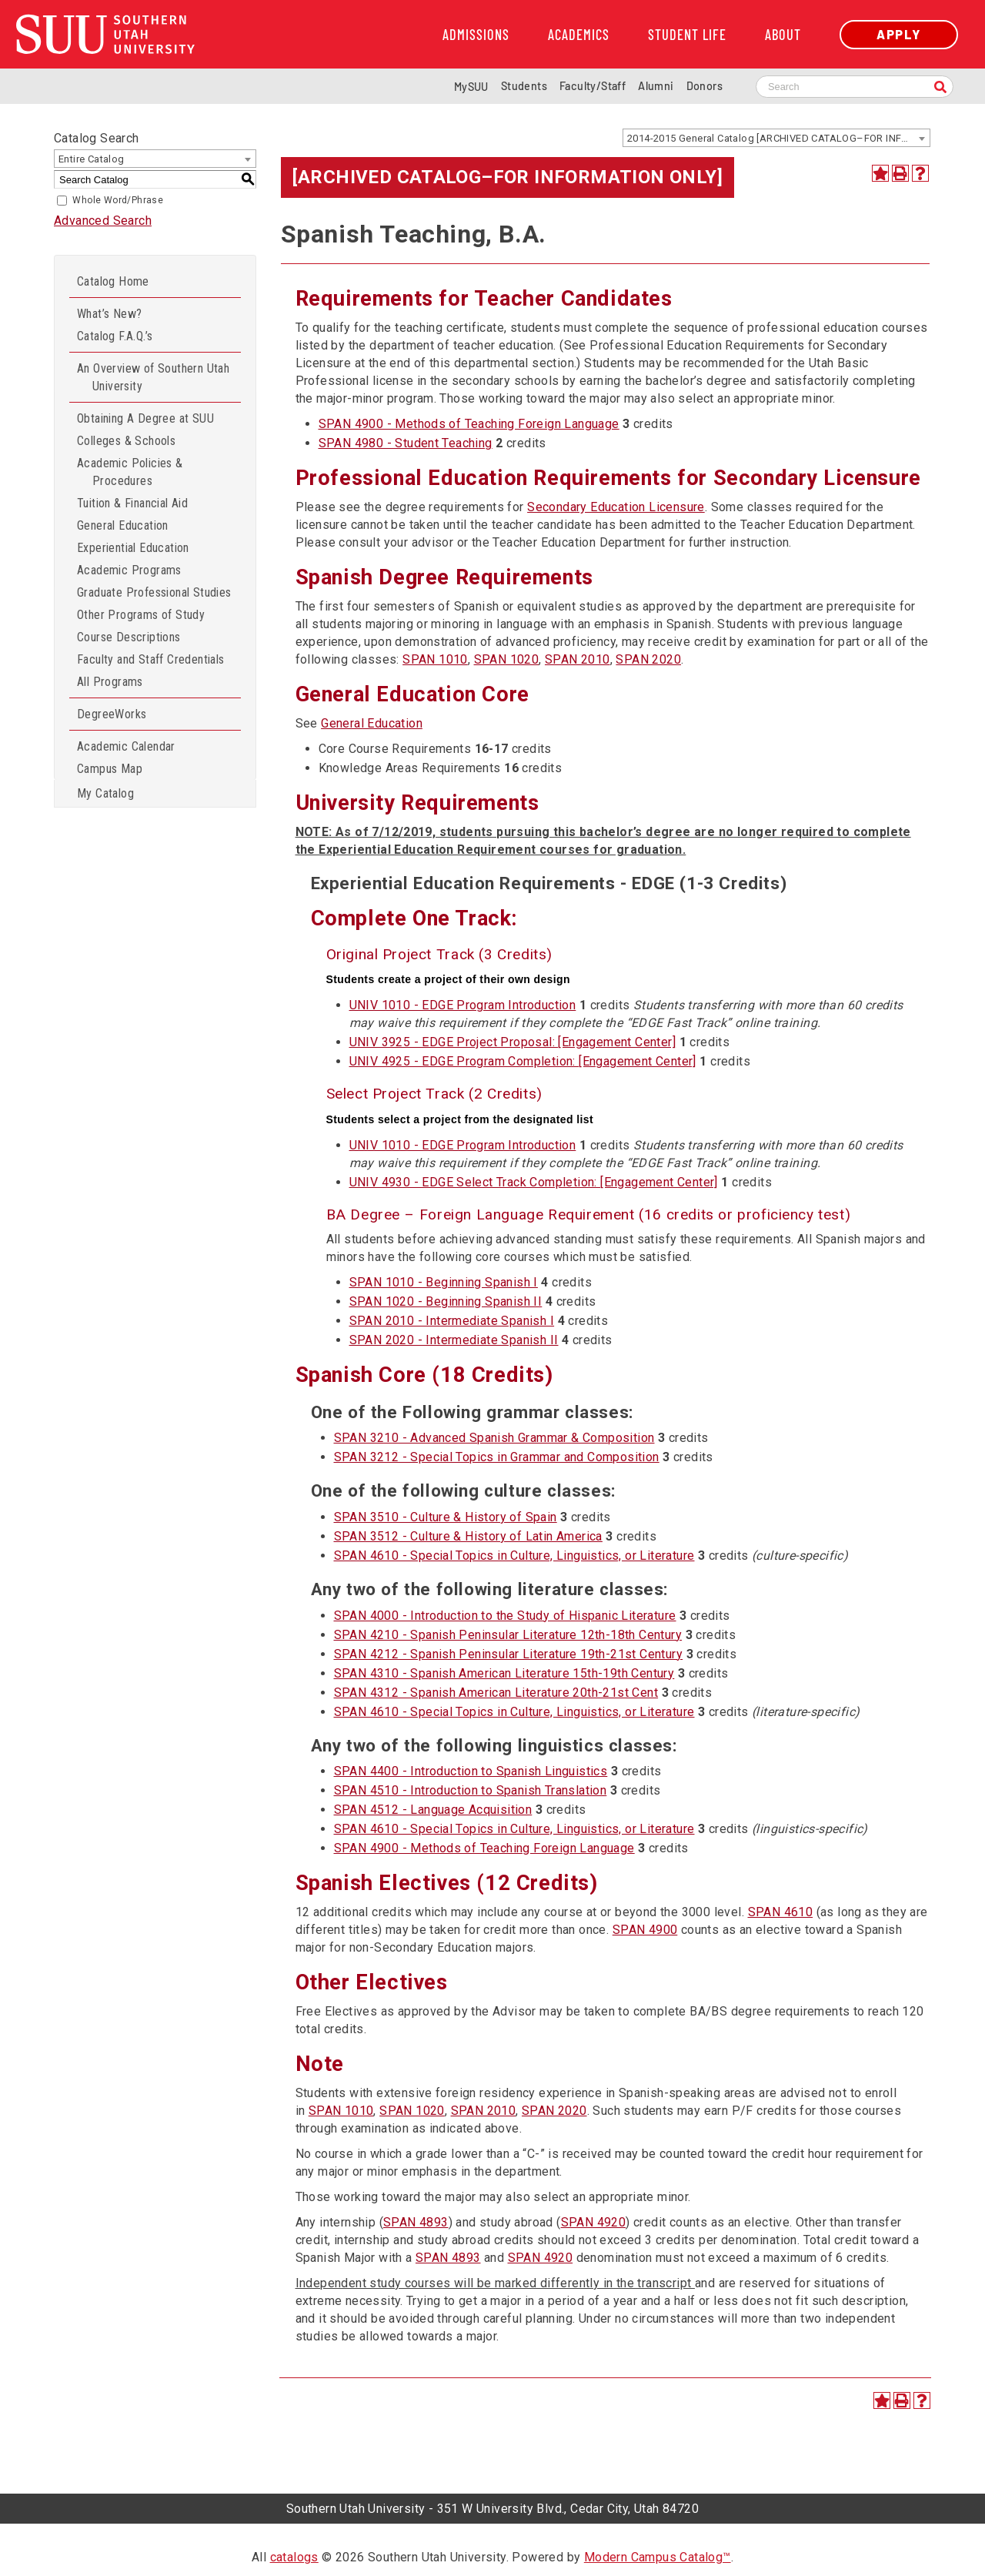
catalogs (294, 2557)
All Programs (110, 681)
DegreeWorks (111, 714)
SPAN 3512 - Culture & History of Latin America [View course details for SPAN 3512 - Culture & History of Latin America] (468, 1536)
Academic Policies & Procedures (130, 472)
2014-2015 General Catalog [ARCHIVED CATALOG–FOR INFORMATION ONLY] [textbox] (778, 138)
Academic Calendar (126, 746)
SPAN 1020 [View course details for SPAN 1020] (506, 659)
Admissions (475, 34)
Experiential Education (133, 547)
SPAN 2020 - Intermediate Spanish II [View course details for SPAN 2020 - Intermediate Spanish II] (454, 1340)
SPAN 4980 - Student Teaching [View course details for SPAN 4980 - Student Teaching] (405, 443)
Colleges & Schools (126, 440)
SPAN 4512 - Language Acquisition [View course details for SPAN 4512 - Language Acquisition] (433, 1809)
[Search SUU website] (854, 86)
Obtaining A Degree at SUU (145, 418)
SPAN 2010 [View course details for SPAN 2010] (577, 659)
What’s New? (109, 313)
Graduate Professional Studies (154, 592)
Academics (578, 34)
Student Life (687, 34)
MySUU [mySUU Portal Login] (471, 86)
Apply (898, 34)
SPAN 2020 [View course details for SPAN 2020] (648, 659)
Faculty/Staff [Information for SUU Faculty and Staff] (592, 85)
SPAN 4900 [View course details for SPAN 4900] (645, 1929)
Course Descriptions (129, 637)
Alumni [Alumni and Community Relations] (655, 85)
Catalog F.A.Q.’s (114, 336)
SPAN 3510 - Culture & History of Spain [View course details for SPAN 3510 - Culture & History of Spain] (445, 1517)
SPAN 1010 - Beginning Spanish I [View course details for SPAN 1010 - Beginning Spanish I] (443, 1282)
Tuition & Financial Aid (132, 503)
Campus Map (109, 768)
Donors (704, 85)
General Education (123, 525)
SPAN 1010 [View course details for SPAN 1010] (435, 659)
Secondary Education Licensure (616, 507)
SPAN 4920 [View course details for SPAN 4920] (593, 2222)
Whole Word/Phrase (117, 200)
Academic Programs (129, 570)
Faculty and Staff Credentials (151, 659)
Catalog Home (113, 281)
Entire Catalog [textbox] (91, 159)
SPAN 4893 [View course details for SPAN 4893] (416, 2222)
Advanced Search (103, 220)
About (783, 34)
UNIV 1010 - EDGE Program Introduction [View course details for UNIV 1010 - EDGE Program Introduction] (462, 1005)
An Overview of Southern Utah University (153, 377)
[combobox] (776, 138)
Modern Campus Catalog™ (657, 2557)
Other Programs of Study (141, 614)
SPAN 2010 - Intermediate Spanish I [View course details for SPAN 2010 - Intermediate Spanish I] (452, 1320)
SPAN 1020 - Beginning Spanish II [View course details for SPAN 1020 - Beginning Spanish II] (446, 1301)
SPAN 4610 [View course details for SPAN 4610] (780, 1912)
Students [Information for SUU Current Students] (524, 85)
